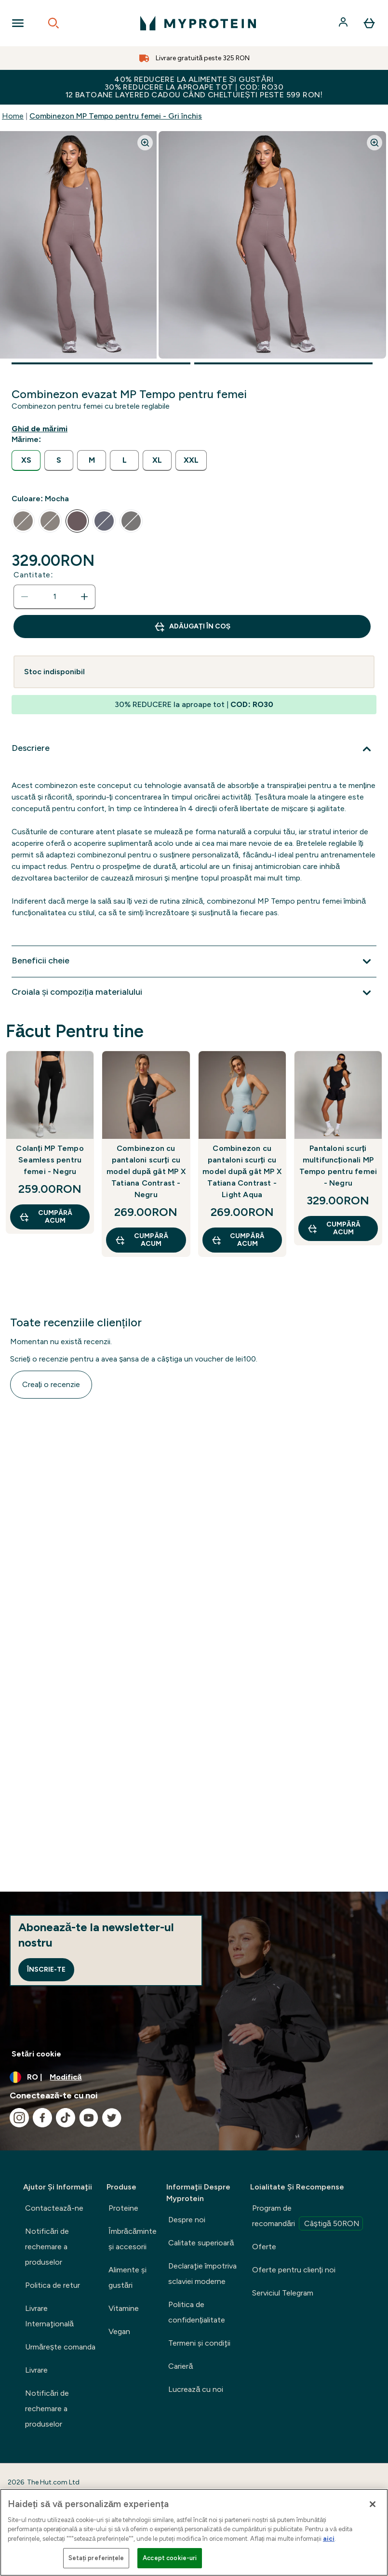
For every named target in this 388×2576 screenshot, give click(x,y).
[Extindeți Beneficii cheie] (194, 961)
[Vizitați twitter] (111, 2117)
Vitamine (123, 2308)
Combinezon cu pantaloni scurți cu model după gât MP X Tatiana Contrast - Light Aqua (241, 1171)
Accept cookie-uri (170, 2558)
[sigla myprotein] (198, 23)
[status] (54, 596)
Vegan (119, 2331)
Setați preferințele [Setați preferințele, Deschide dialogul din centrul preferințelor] (96, 2558)
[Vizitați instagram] (19, 2117)
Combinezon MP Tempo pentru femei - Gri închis (115, 115)
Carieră (180, 2366)
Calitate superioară (201, 2242)
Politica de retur (52, 2285)
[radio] (26, 460)
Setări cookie (36, 2053)
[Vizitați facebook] (42, 2117)
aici (328, 2538)
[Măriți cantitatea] (84, 596)
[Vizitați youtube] (88, 2117)
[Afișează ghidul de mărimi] (41, 429)
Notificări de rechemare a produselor (47, 2247)
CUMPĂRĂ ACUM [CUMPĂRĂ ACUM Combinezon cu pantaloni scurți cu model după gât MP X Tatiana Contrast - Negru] (141, 1240)
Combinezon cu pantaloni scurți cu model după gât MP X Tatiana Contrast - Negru (146, 1171)
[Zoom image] (145, 142)
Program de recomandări (307, 2216)
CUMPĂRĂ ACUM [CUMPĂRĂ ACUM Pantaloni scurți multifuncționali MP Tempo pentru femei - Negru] (334, 1228)
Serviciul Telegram (282, 2292)
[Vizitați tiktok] (65, 2117)
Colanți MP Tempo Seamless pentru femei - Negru (50, 1160)
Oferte (264, 2246)
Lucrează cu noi (195, 2389)
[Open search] (53, 23)
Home (13, 115)
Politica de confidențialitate (196, 2312)
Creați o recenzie (51, 1384)
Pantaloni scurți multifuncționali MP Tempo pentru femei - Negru (338, 1166)
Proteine (123, 2208)
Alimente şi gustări (127, 2277)
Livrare (36, 2370)
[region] (194, 2532)
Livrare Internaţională (49, 2316)
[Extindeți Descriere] (194, 749)
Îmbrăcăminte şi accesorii (132, 2239)
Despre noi (186, 2219)
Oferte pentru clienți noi (293, 2269)
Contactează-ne (54, 2208)
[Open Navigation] (18, 23)
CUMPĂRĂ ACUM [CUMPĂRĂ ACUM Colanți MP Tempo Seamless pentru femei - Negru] (45, 1217)
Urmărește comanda (60, 2346)
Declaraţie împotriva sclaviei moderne (202, 2273)
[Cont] (344, 23)
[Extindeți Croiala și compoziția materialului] (194, 992)
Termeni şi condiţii (199, 2343)
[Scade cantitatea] (24, 596)
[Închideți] (372, 2504)
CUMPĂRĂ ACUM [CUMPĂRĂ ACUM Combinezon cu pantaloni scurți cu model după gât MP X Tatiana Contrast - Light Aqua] (238, 1240)
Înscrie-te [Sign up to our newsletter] (46, 1969)
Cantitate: (33, 574)
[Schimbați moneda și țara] (194, 2077)
